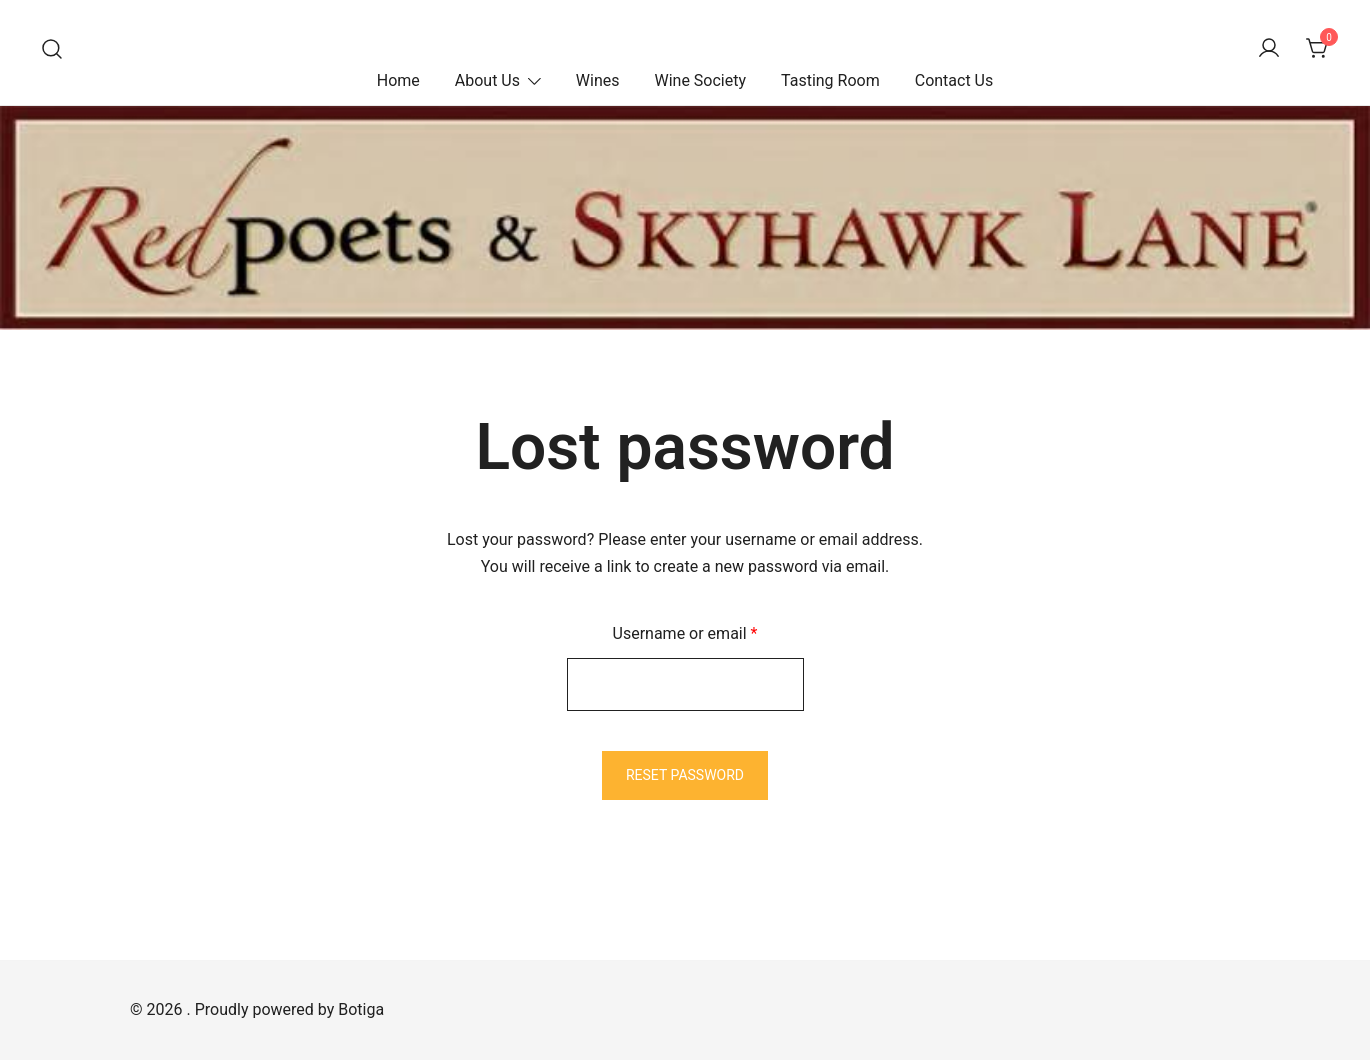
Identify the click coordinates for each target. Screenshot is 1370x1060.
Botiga (361, 1009)
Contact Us (954, 80)
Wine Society (700, 80)
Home (398, 80)
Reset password (685, 775)
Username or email (716, 632)
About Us (487, 80)
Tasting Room (830, 80)
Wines (598, 80)
